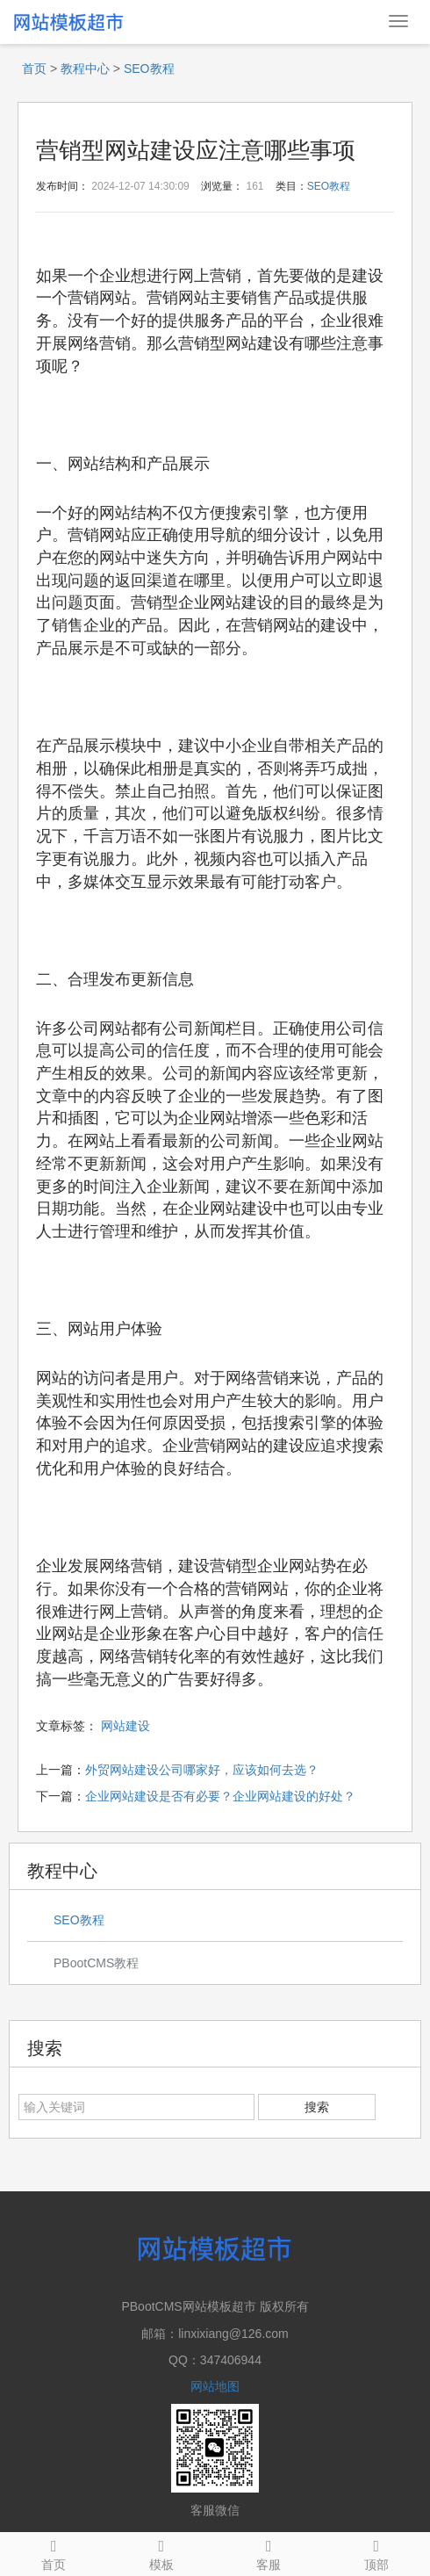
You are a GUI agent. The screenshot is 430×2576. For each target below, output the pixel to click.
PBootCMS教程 (96, 1963)
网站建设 (125, 1726)
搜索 (317, 2107)
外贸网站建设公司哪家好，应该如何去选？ (202, 1770)
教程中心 (85, 68)
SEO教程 (149, 68)
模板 (162, 2552)
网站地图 (215, 2386)
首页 (34, 68)
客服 (269, 2552)
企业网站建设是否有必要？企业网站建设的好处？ (220, 1796)
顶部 (377, 2552)
